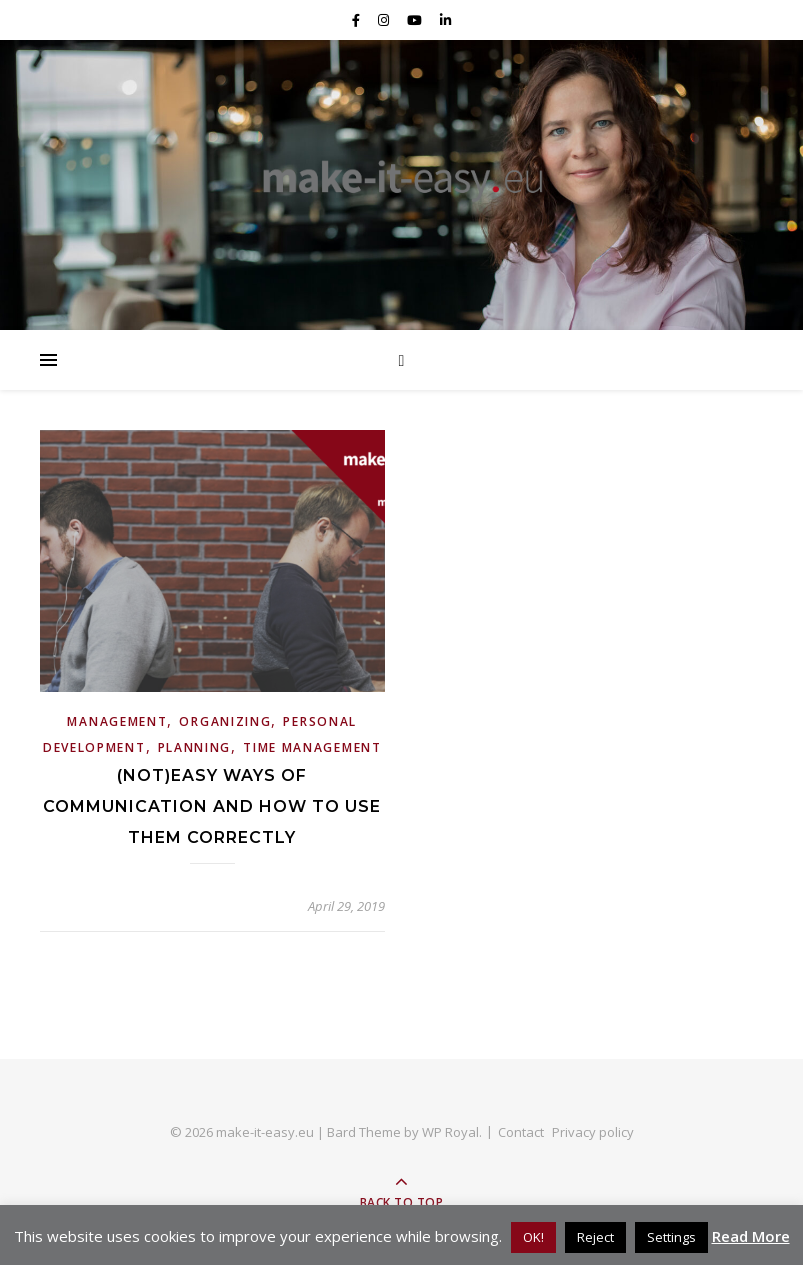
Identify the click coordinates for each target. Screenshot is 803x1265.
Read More (751, 1236)
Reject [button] (595, 1237)
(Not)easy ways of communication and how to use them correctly (212, 806)
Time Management (312, 747)
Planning (195, 747)
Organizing (225, 721)
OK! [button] (533, 1237)
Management (117, 721)
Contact (521, 1132)
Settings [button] (671, 1237)
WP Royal (450, 1132)
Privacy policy (593, 1132)
